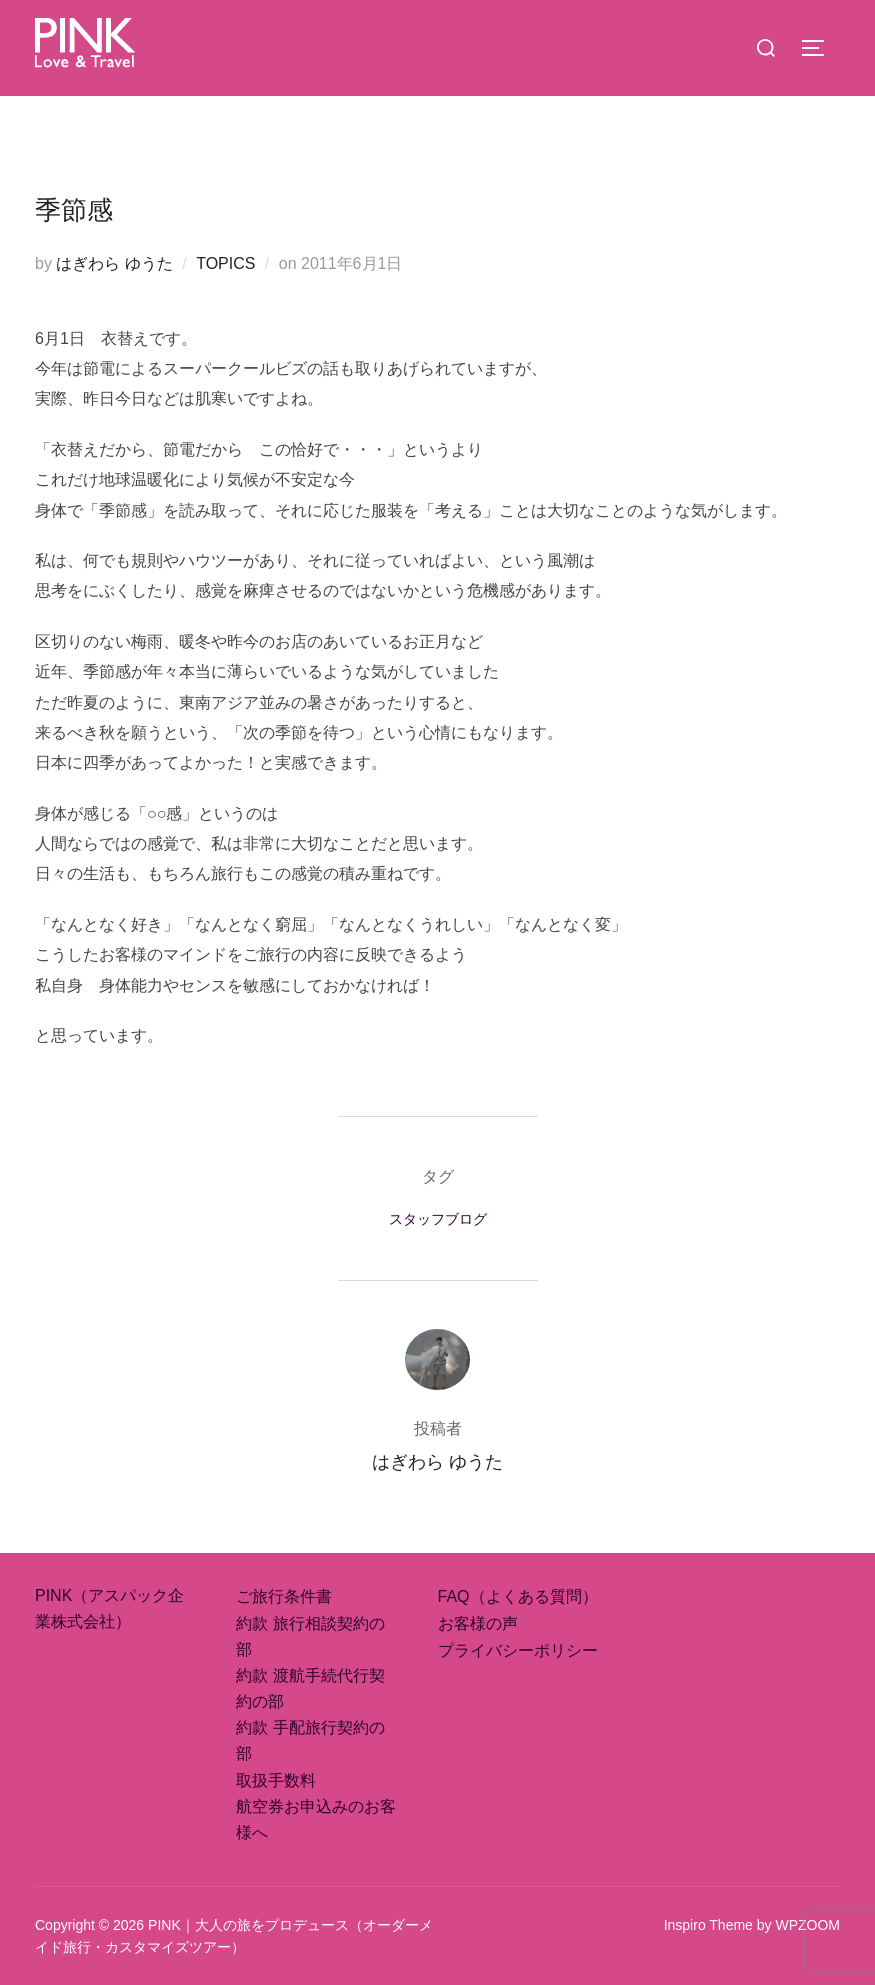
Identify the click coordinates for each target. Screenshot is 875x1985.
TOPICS (225, 263)
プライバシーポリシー (518, 1650)
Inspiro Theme (708, 1925)
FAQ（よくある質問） (518, 1596)
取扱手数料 (276, 1780)
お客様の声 (478, 1623)
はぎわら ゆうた (114, 263)
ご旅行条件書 (284, 1596)
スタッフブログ (438, 1219)
